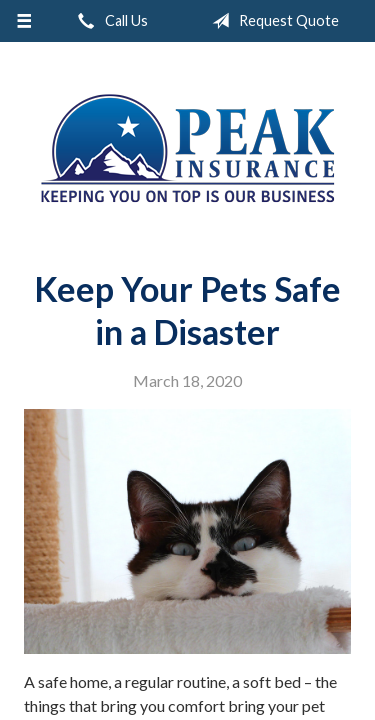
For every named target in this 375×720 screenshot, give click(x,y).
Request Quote (271, 21)
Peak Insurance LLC (188, 148)
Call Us (109, 21)
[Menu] (24, 21)
